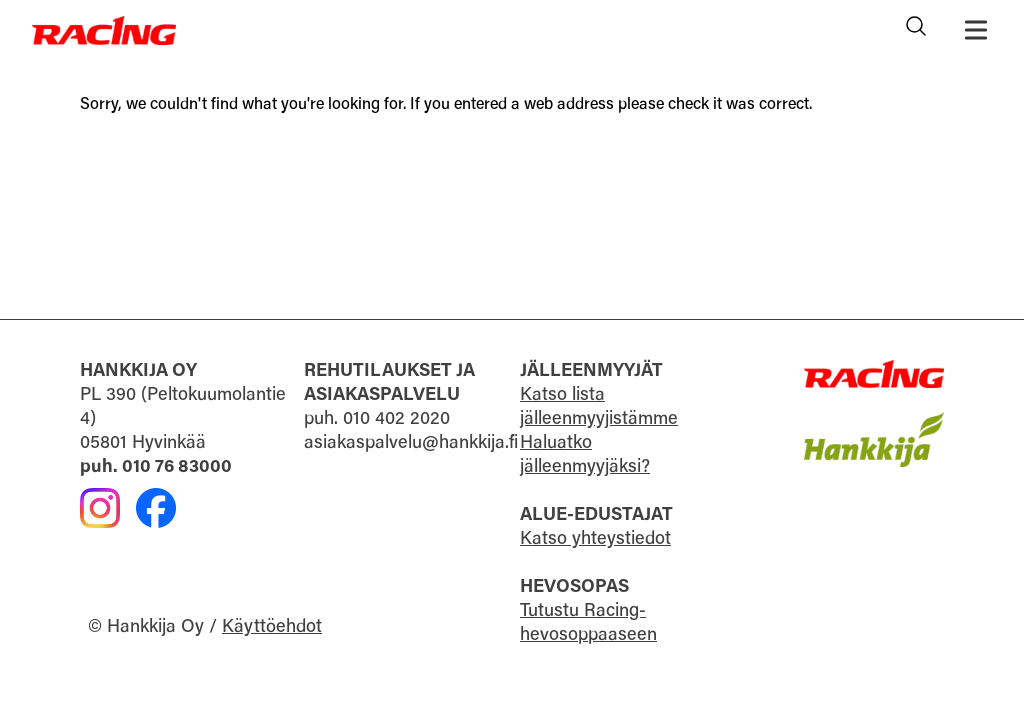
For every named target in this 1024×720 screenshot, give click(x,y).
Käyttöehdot (272, 628)
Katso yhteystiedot (595, 540)
